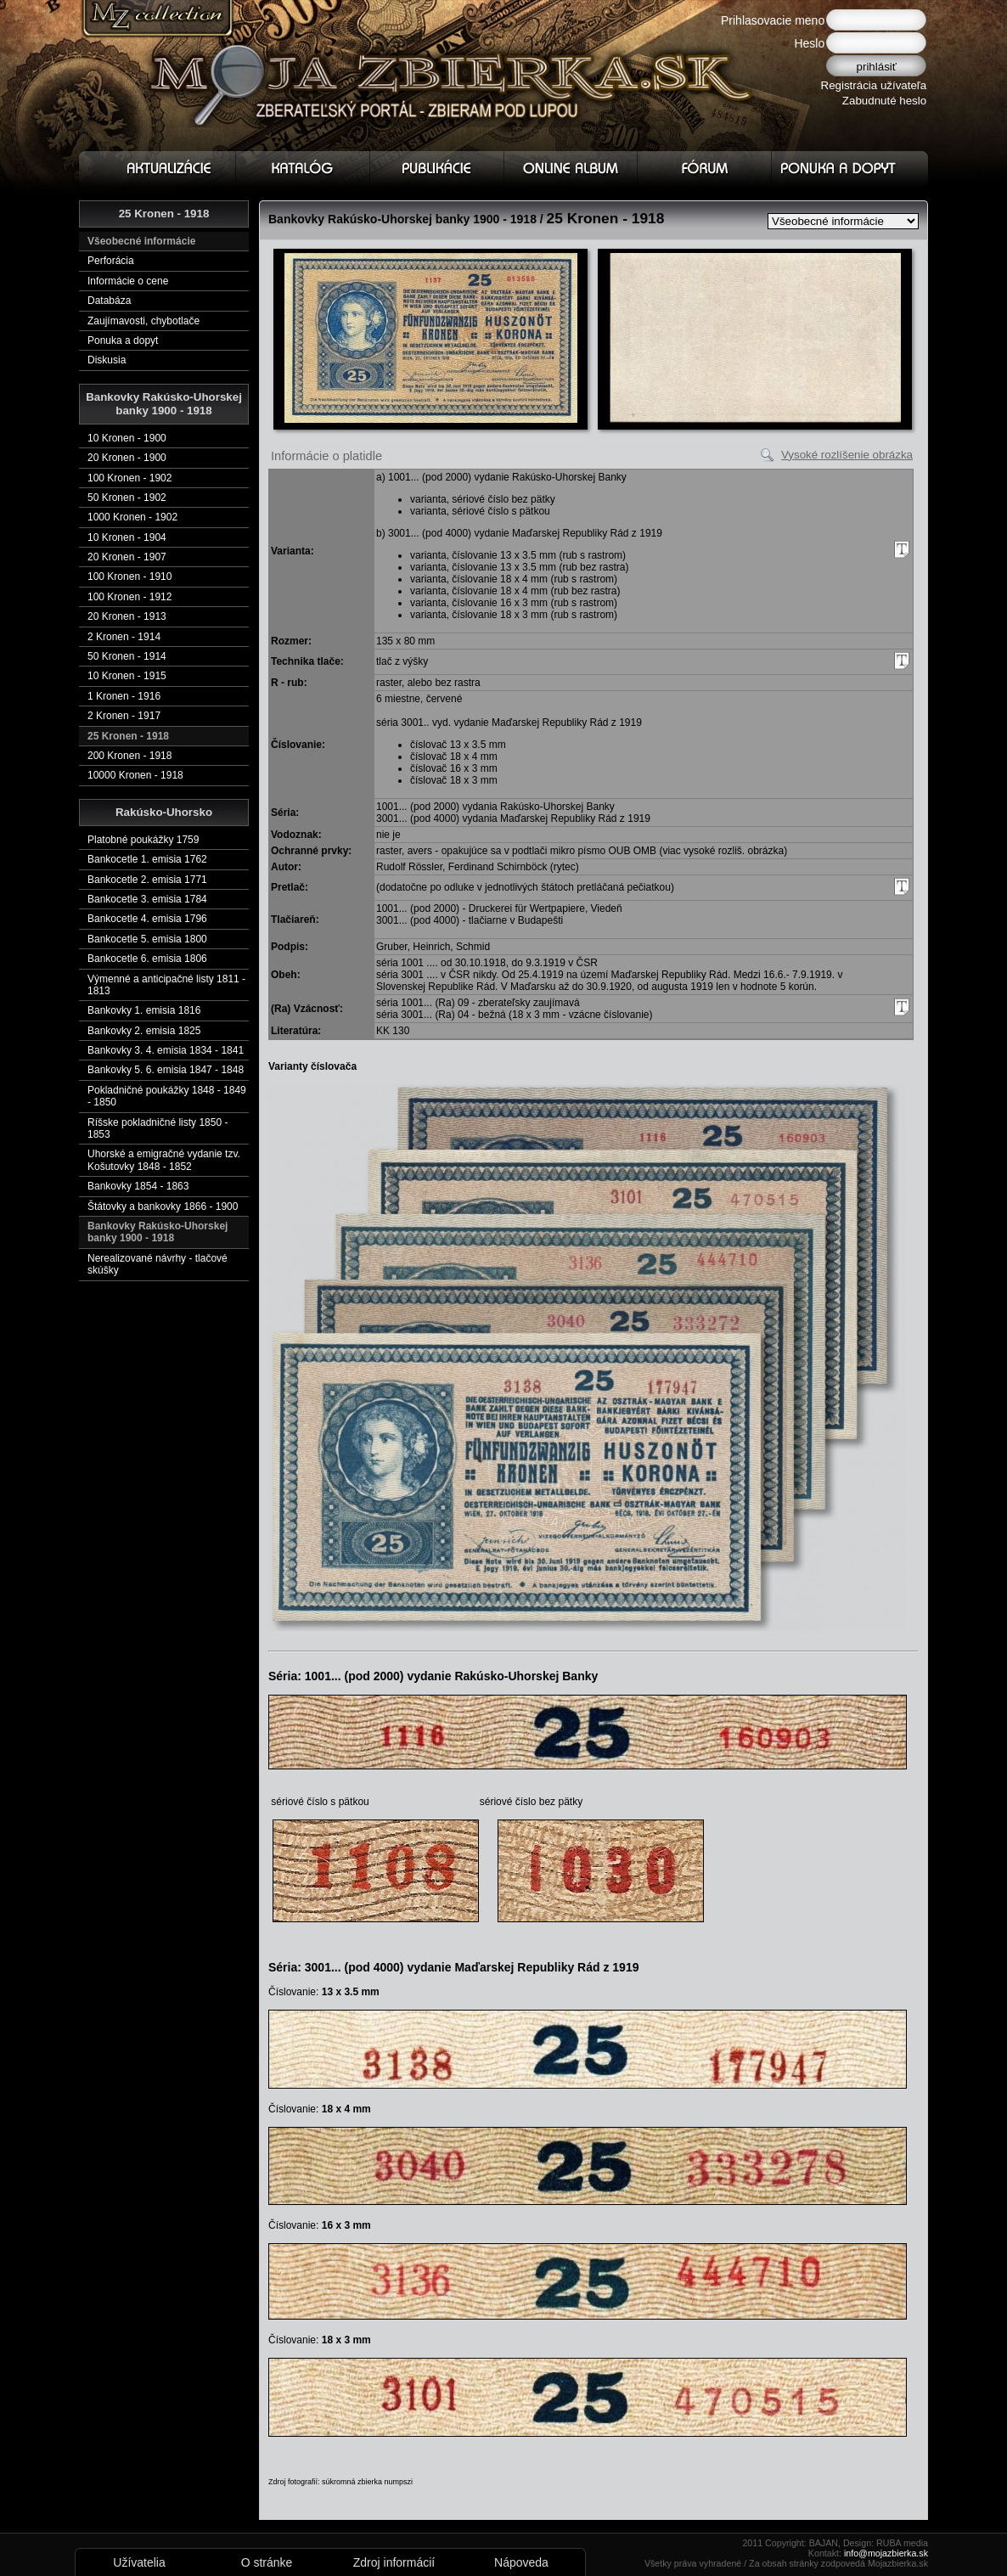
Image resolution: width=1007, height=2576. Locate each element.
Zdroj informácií (394, 2562)
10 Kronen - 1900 (126, 438)
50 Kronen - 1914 (126, 656)
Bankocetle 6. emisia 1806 (147, 959)
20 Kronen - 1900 (126, 458)
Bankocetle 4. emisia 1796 (147, 919)
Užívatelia (139, 2562)
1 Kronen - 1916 (123, 696)
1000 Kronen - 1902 (132, 517)
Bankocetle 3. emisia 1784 (147, 899)
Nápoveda (521, 2562)
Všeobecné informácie (141, 241)
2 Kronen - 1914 (123, 637)
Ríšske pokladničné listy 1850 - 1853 (157, 1128)
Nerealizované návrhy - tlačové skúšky (157, 1264)
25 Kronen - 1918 (128, 736)
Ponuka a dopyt (122, 340)
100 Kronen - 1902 (129, 478)
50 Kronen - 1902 (126, 497)
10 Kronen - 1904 (126, 537)
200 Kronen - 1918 (129, 756)
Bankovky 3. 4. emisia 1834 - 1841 (165, 1050)
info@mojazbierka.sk (886, 2553)
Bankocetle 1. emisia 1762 (147, 859)
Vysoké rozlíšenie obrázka (847, 454)
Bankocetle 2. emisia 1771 (147, 880)
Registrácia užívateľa (874, 85)
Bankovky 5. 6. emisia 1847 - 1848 (165, 1070)
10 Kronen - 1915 (126, 676)
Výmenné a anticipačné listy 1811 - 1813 (166, 985)
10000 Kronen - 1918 (135, 775)
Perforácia (110, 261)
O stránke (267, 2562)
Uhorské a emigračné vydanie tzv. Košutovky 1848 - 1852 (163, 1160)
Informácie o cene (127, 281)
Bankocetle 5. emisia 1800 (147, 939)
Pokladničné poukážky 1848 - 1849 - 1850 (166, 1096)
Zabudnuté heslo (884, 100)
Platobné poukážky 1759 (143, 840)
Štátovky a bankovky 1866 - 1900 (162, 1206)
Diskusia (106, 360)
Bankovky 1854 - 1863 (137, 1186)
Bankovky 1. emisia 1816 (143, 1010)
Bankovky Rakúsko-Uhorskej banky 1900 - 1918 (157, 1232)
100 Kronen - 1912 (129, 597)
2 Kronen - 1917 (123, 716)
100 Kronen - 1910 (129, 576)
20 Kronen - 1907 (126, 557)
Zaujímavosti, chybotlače (143, 321)
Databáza (109, 301)
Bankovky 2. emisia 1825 (143, 1031)
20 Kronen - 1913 (126, 616)
